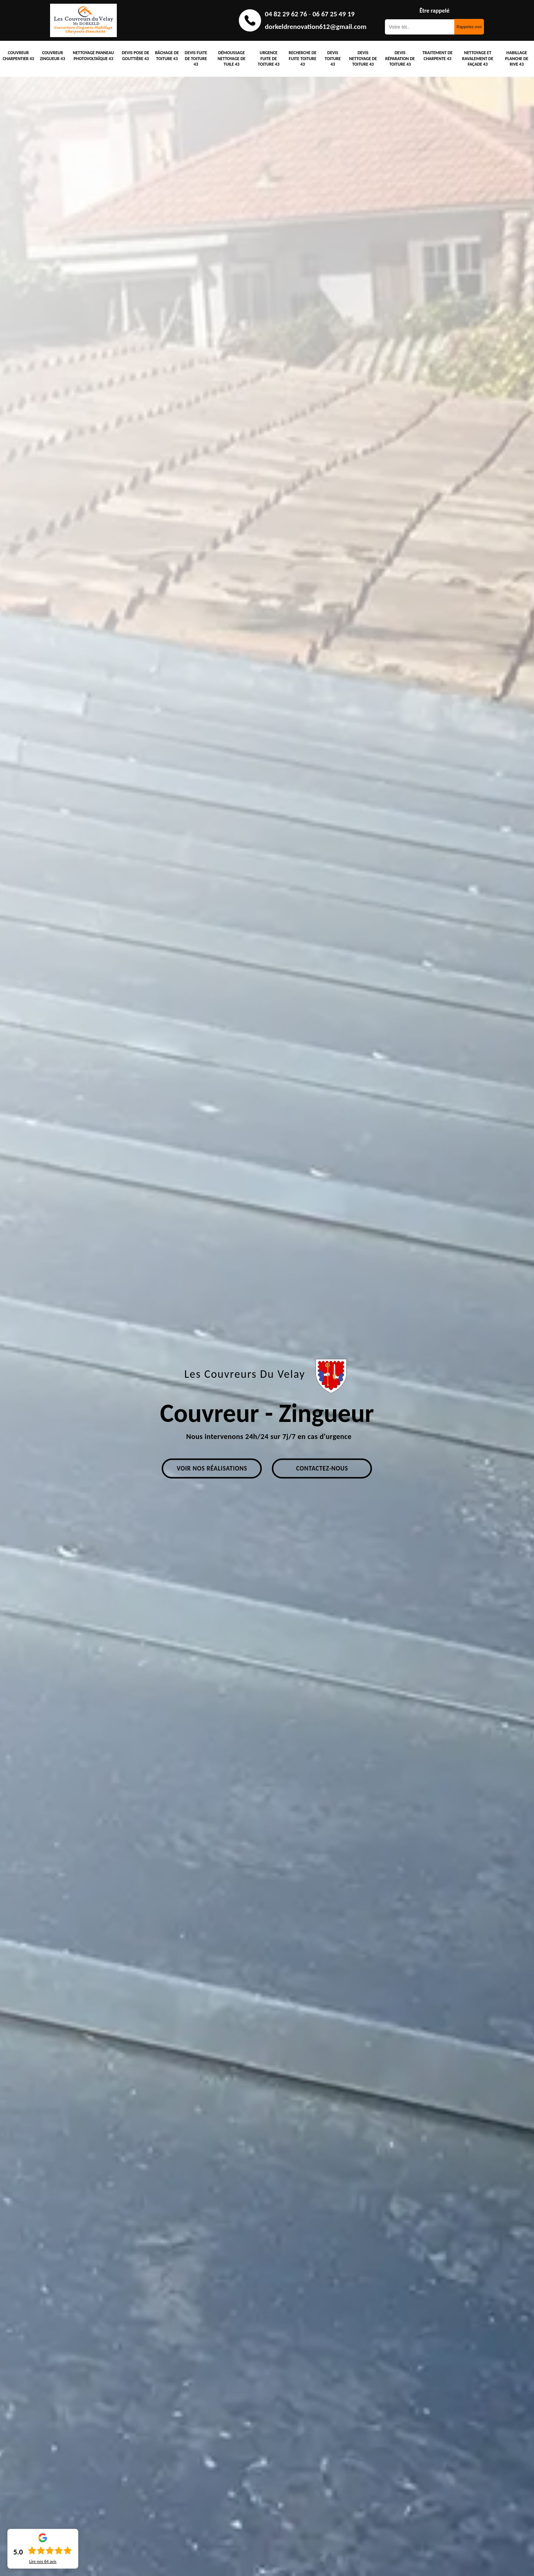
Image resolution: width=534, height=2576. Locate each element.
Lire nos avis (42, 2561)
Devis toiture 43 (333, 58)
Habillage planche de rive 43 (516, 58)
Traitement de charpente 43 (437, 55)
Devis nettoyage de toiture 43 (363, 58)
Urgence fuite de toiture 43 (268, 58)
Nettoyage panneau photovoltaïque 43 (93, 55)
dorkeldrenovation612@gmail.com (315, 26)
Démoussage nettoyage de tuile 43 (231, 58)
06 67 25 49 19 (334, 14)
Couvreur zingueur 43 (52, 55)
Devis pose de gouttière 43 (135, 55)
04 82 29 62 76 (286, 14)
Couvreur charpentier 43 (18, 55)
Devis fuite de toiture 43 (196, 58)
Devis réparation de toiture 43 (400, 58)
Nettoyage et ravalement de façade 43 (477, 58)
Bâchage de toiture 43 (167, 55)
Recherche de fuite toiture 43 (303, 58)
